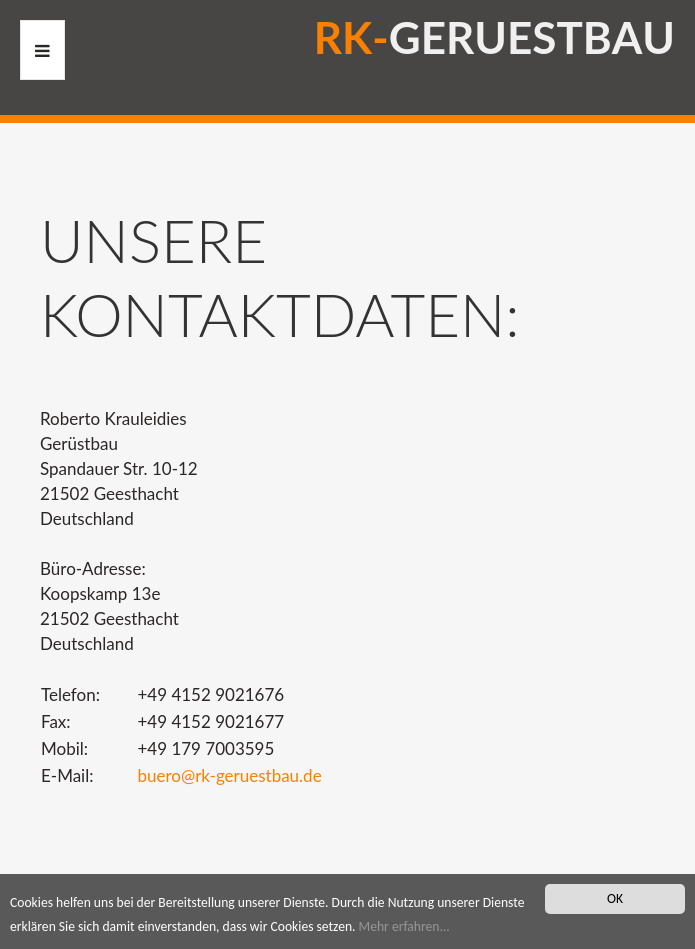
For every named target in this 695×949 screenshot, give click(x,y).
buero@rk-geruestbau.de (229, 775)
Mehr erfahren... (404, 926)
